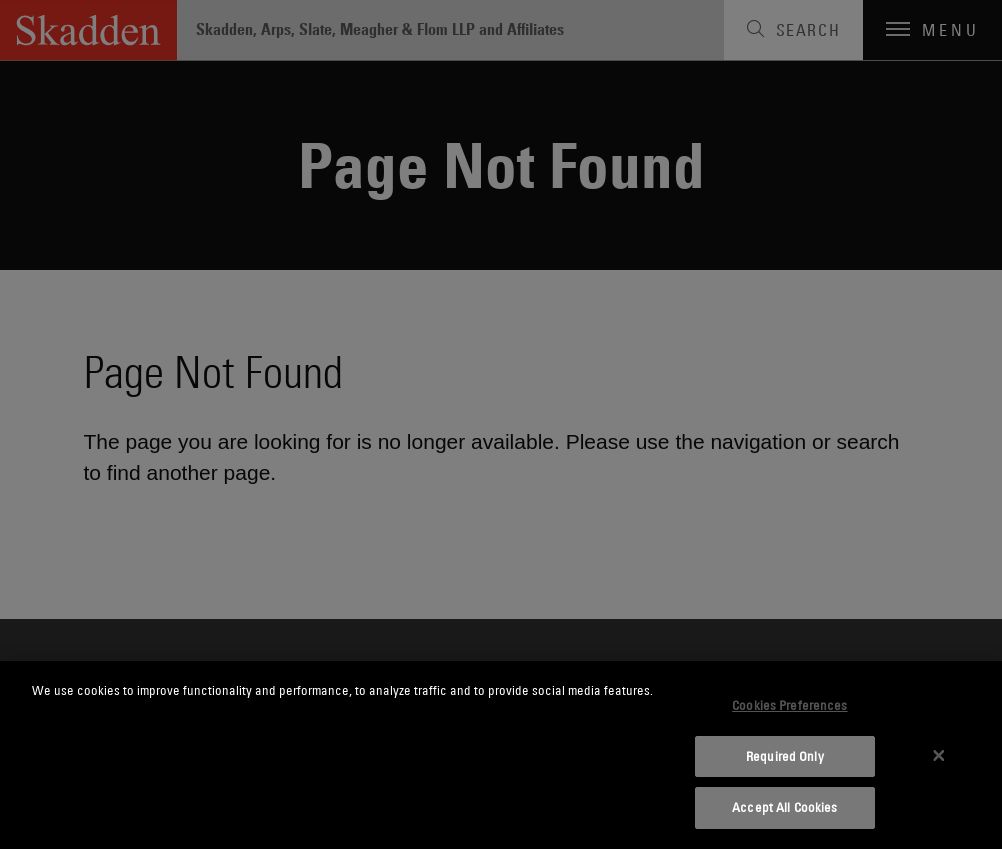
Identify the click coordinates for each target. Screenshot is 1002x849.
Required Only (785, 756)
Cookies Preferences (789, 705)
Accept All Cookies (784, 807)
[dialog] (501, 755)
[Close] (939, 755)
